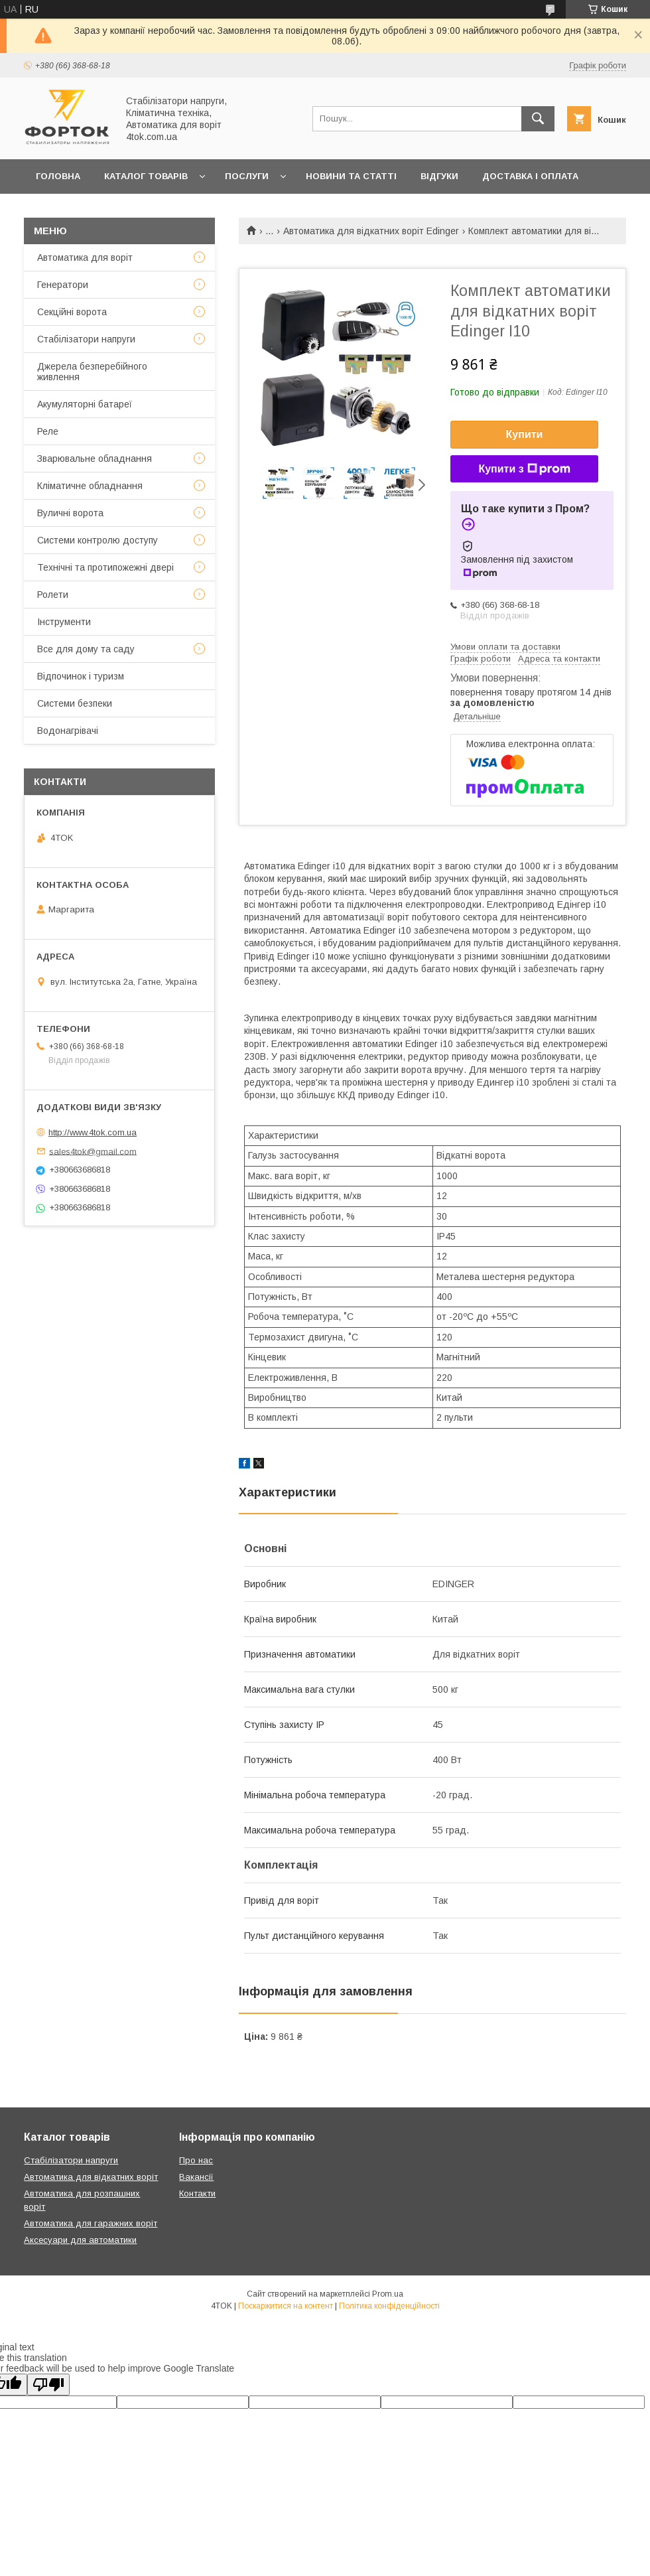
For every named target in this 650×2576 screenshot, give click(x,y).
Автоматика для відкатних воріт (91, 2177)
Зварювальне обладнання (94, 458)
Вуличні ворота (70, 513)
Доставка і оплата (530, 176)
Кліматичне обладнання (90, 485)
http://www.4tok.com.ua (92, 1132)
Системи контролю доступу (97, 540)
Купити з (524, 469)
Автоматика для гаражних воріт (90, 2223)
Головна (58, 176)
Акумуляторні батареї (84, 404)
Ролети (52, 594)
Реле (47, 431)
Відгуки (439, 176)
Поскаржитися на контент (285, 2306)
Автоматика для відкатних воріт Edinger (371, 231)
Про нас (196, 2160)
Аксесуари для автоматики (80, 2240)
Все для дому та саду (86, 649)
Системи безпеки (74, 703)
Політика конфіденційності (389, 2306)
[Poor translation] (48, 2385)
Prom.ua (387, 2294)
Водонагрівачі (67, 730)
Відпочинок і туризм (80, 676)
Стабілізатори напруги (86, 339)
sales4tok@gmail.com (93, 1151)
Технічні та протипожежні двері (105, 567)
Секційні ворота (72, 312)
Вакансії (196, 2177)
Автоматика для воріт (85, 257)
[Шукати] (537, 118)
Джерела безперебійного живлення (92, 371)
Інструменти (64, 621)
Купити (524, 434)
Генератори (62, 284)
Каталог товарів (146, 176)
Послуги (247, 176)
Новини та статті (351, 176)
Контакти (197, 2193)
